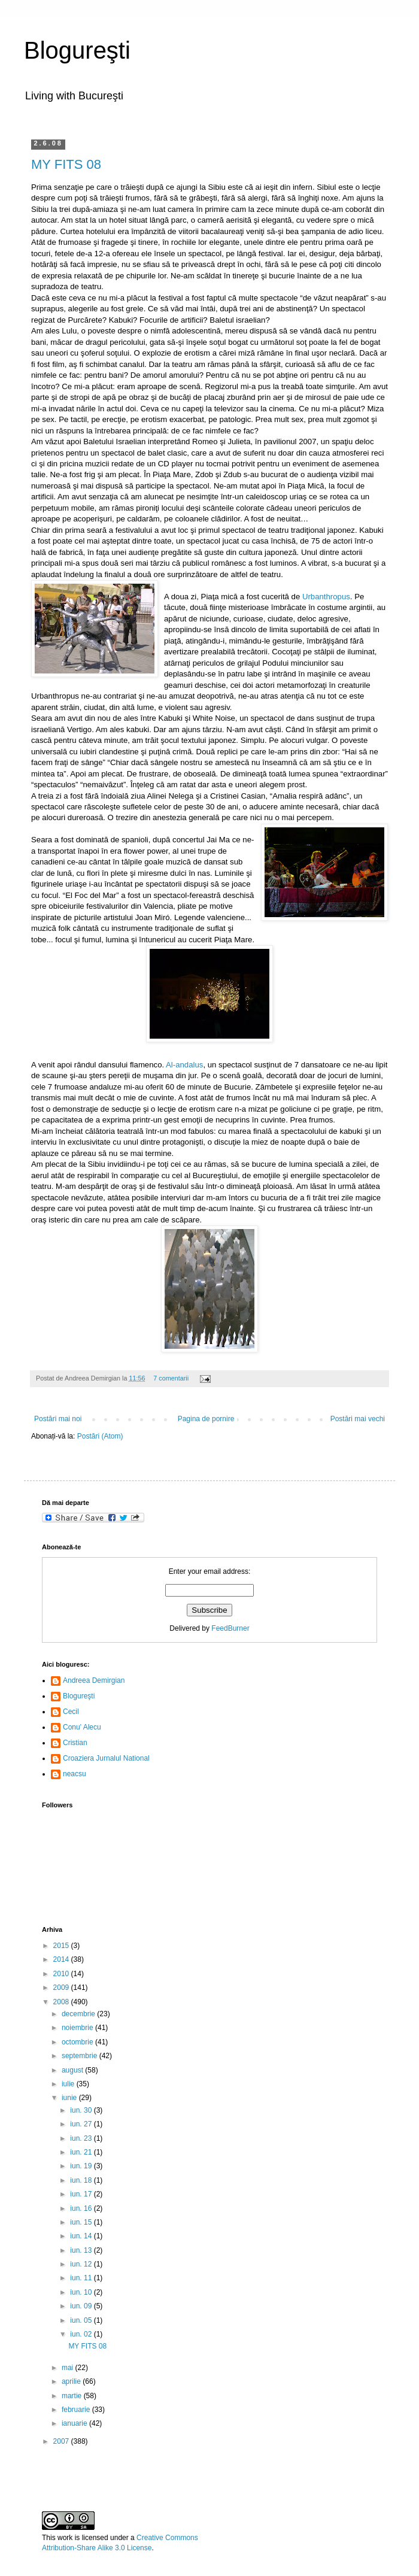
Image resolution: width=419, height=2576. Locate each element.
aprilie (72, 2381)
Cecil (71, 1711)
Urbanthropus (326, 596)
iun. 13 (81, 2250)
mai (68, 2367)
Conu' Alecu (82, 1727)
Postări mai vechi (357, 1419)
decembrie (79, 2014)
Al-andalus (184, 1064)
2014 (62, 1959)
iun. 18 (81, 2180)
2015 (62, 1945)
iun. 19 (81, 2166)
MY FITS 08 (66, 164)
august (73, 2070)
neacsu (74, 1774)
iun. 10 (81, 2292)
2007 (62, 2441)
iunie (70, 2097)
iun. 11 (81, 2278)
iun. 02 (81, 2334)
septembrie (80, 2056)
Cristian (75, 1742)
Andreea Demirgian (94, 1680)
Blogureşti (77, 50)
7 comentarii (171, 1378)
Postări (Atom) (100, 1436)
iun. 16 (81, 2208)
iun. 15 (81, 2222)
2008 (62, 2002)
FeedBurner (230, 1628)
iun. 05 (81, 2320)
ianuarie (75, 2423)
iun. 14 (81, 2236)
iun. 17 (81, 2194)
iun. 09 (81, 2306)
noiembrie (78, 2027)
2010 (62, 1974)
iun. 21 (81, 2152)
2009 (62, 1987)
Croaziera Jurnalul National (106, 1758)
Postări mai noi (57, 1419)
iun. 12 (81, 2264)
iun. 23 (81, 2138)
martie (73, 2396)
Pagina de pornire (206, 1419)
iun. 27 (81, 2124)
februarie (77, 2409)
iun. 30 (81, 2110)
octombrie (78, 2042)
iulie (69, 2084)
